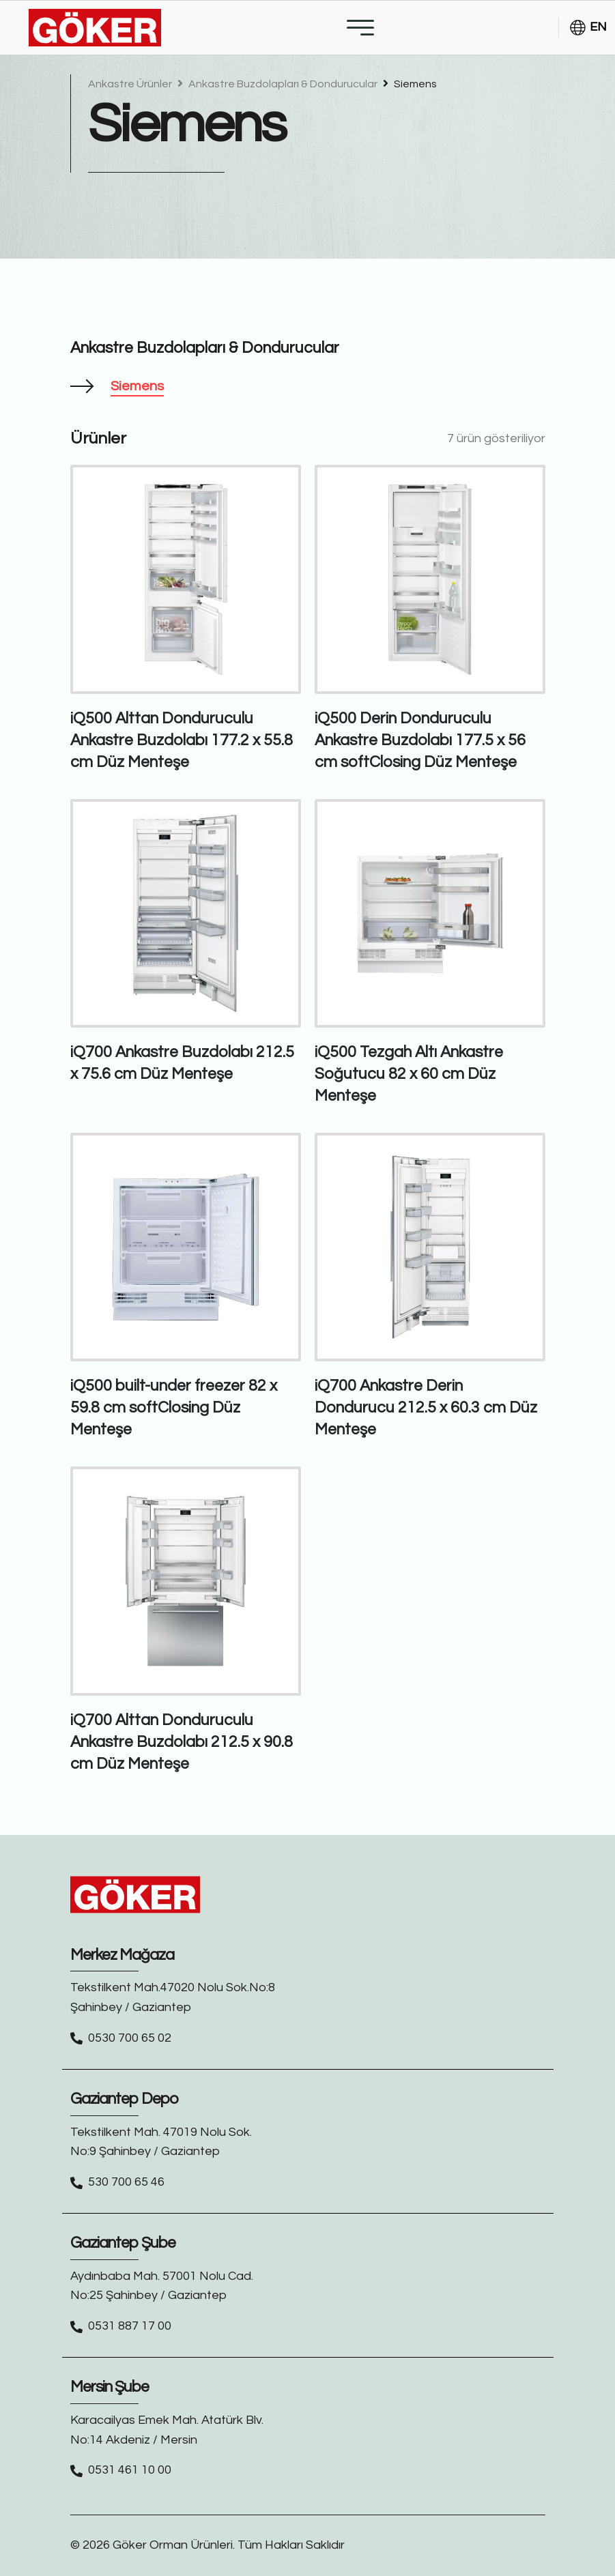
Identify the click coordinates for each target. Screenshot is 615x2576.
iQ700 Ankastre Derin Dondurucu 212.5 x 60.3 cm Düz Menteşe (426, 1408)
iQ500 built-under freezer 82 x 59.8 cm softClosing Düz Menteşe (173, 1408)
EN (588, 27)
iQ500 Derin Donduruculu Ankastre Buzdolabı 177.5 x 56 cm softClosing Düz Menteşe (420, 740)
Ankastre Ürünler (131, 83)
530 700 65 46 (126, 2181)
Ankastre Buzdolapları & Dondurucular (278, 83)
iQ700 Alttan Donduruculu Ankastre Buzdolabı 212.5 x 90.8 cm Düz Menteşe (181, 1742)
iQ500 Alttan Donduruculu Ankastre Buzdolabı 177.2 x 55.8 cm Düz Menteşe (181, 740)
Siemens (410, 83)
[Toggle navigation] (360, 28)
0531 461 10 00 (129, 2469)
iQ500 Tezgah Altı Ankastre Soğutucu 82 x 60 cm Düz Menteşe (409, 1074)
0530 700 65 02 (129, 2037)
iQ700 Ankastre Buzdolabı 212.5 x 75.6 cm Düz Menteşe (182, 1063)
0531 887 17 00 (129, 2325)
